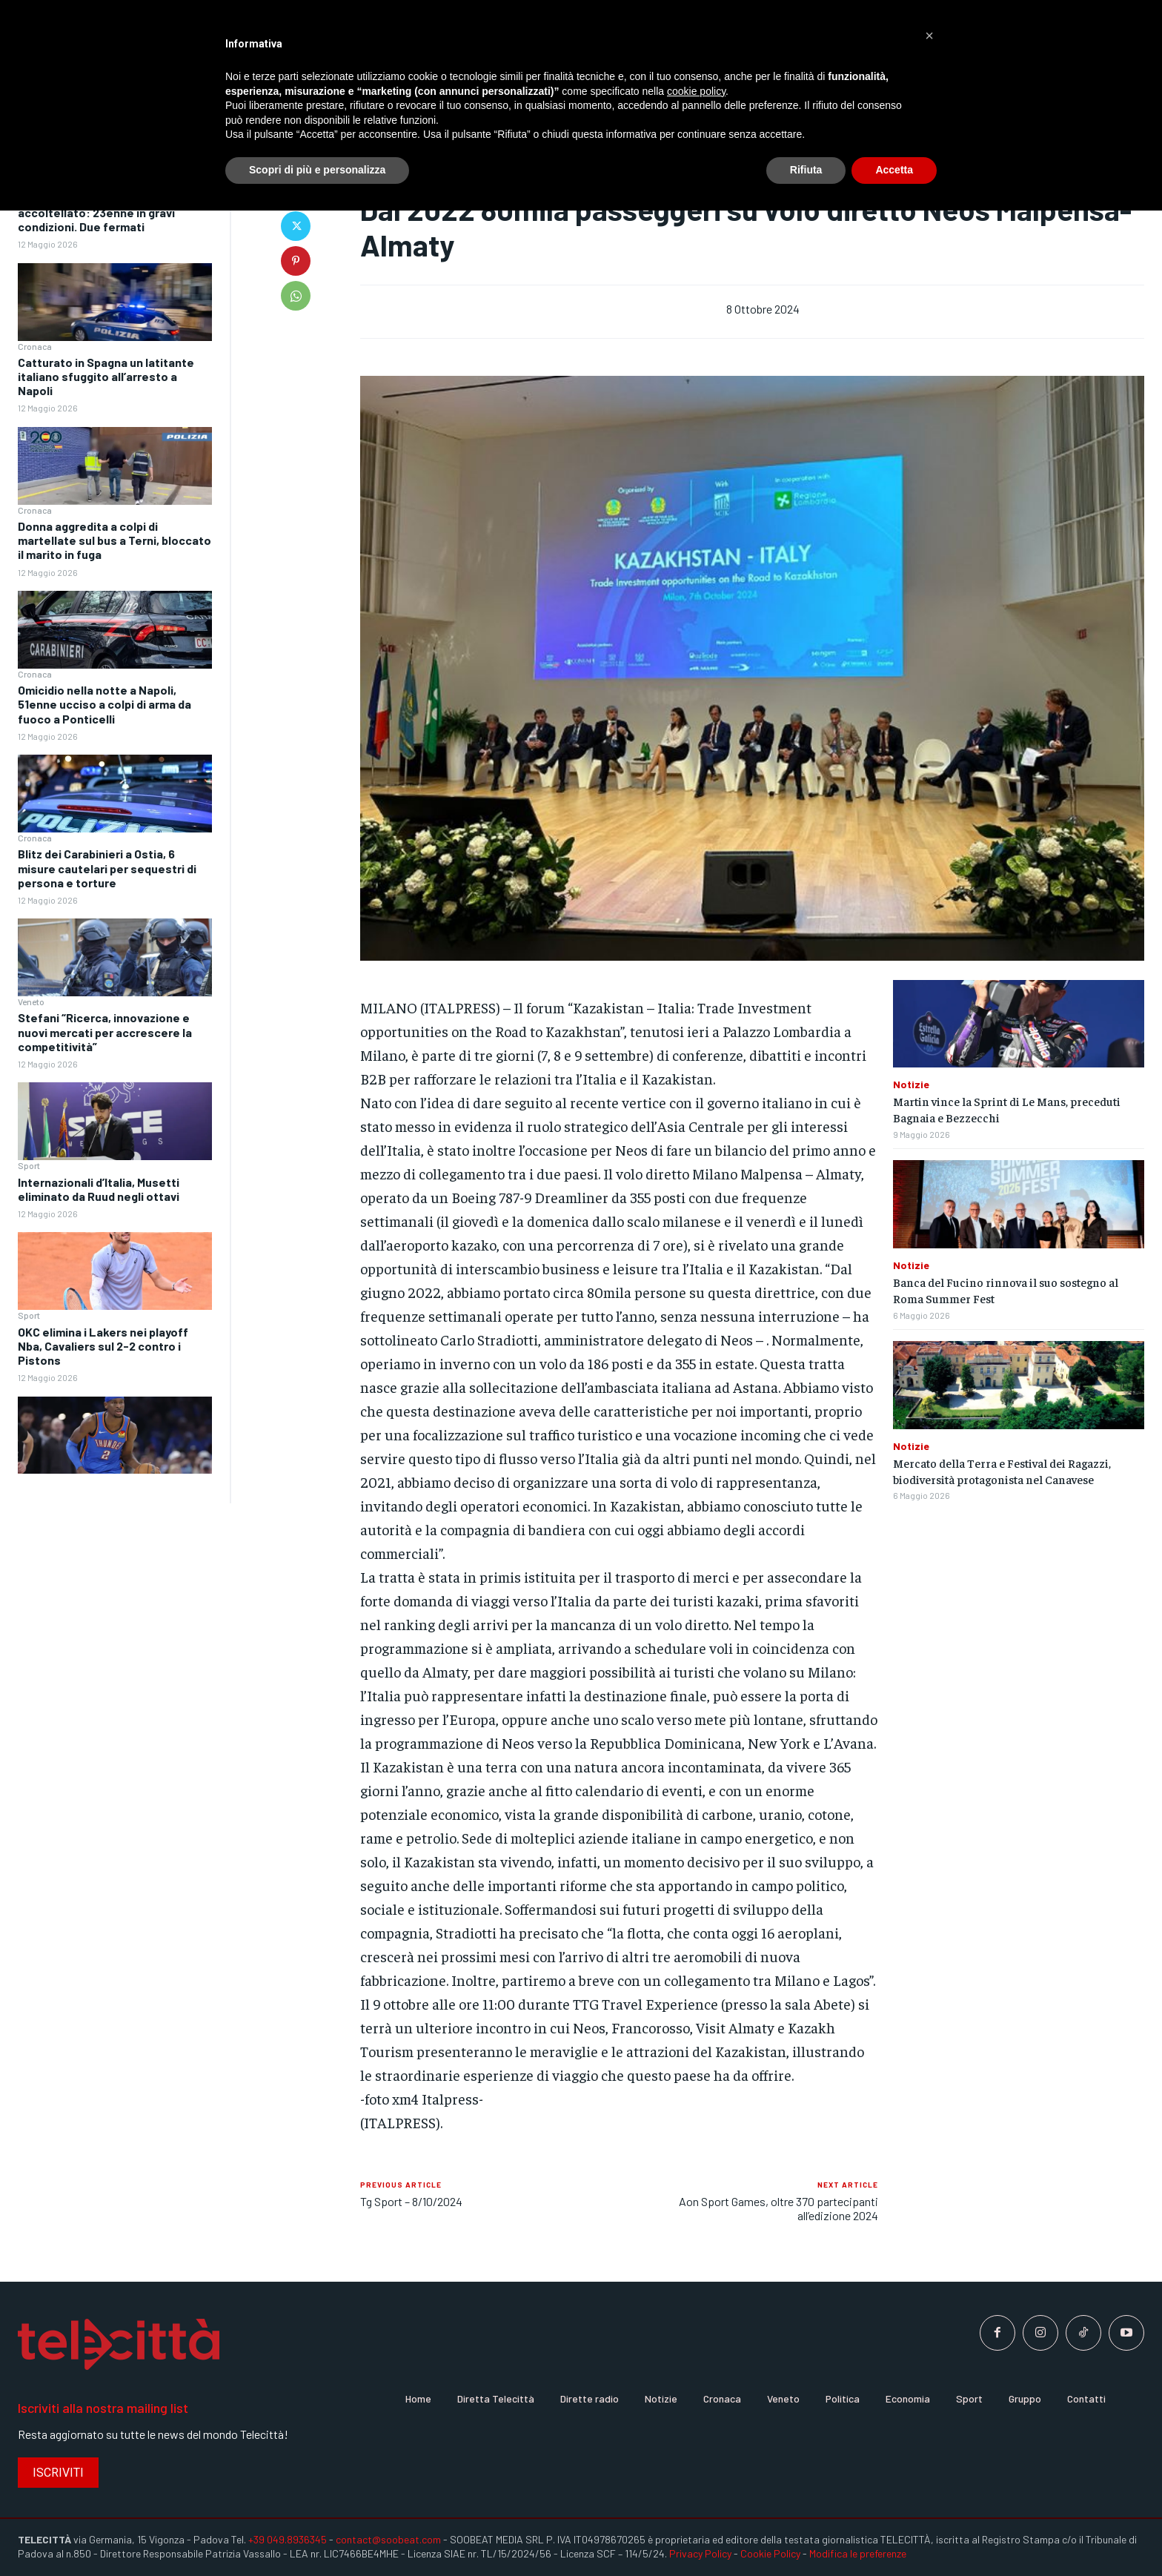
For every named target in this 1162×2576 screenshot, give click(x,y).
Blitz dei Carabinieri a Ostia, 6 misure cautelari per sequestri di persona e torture (107, 868)
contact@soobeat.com (388, 2539)
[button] (929, 35)
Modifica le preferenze (857, 2553)
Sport (29, 1165)
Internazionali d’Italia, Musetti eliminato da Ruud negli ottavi (98, 1189)
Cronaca (35, 346)
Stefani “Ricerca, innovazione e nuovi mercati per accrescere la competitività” (105, 1031)
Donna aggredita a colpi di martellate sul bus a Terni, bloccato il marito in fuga (114, 540)
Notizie (911, 1084)
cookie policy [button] (696, 91)
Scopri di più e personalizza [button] (317, 170)
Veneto (31, 1001)
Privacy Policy (700, 2553)
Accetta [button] (894, 170)
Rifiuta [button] (806, 170)
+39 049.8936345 (287, 2539)
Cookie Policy (770, 2553)
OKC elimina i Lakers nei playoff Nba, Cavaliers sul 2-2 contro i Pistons (103, 1346)
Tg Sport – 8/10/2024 (411, 2201)
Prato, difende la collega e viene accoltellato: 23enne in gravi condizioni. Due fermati (106, 212)
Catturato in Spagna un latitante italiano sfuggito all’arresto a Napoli (106, 376)
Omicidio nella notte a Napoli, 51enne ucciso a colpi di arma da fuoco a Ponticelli (104, 704)
